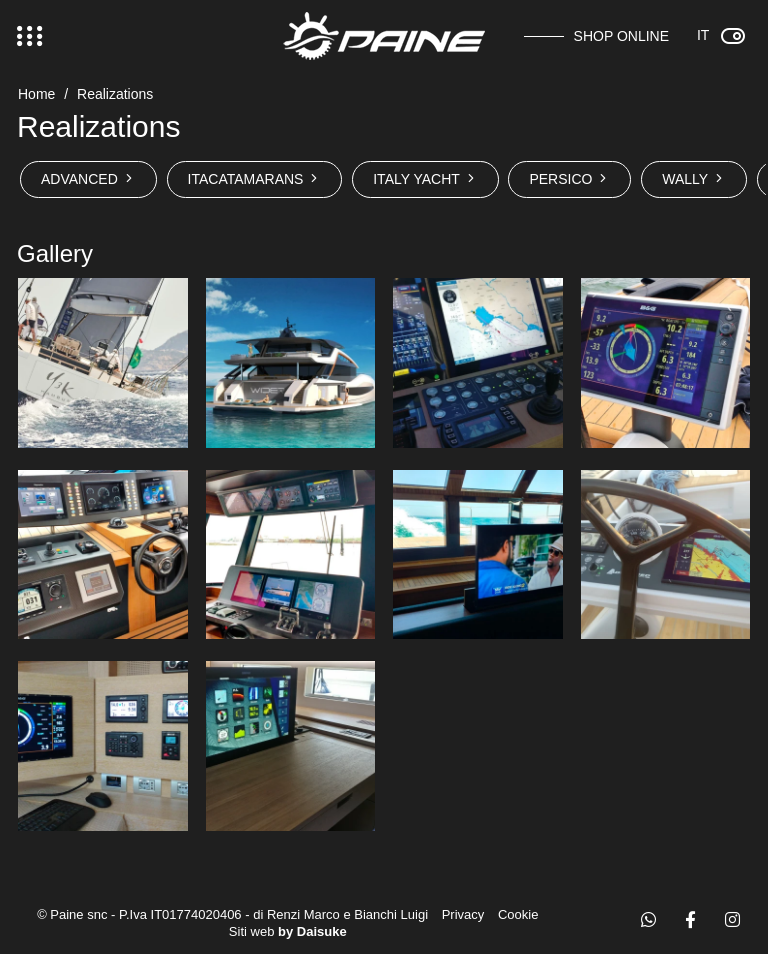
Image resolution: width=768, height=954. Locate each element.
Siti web (288, 931)
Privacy (463, 914)
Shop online (621, 36)
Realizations (115, 94)
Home (36, 94)
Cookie (518, 914)
